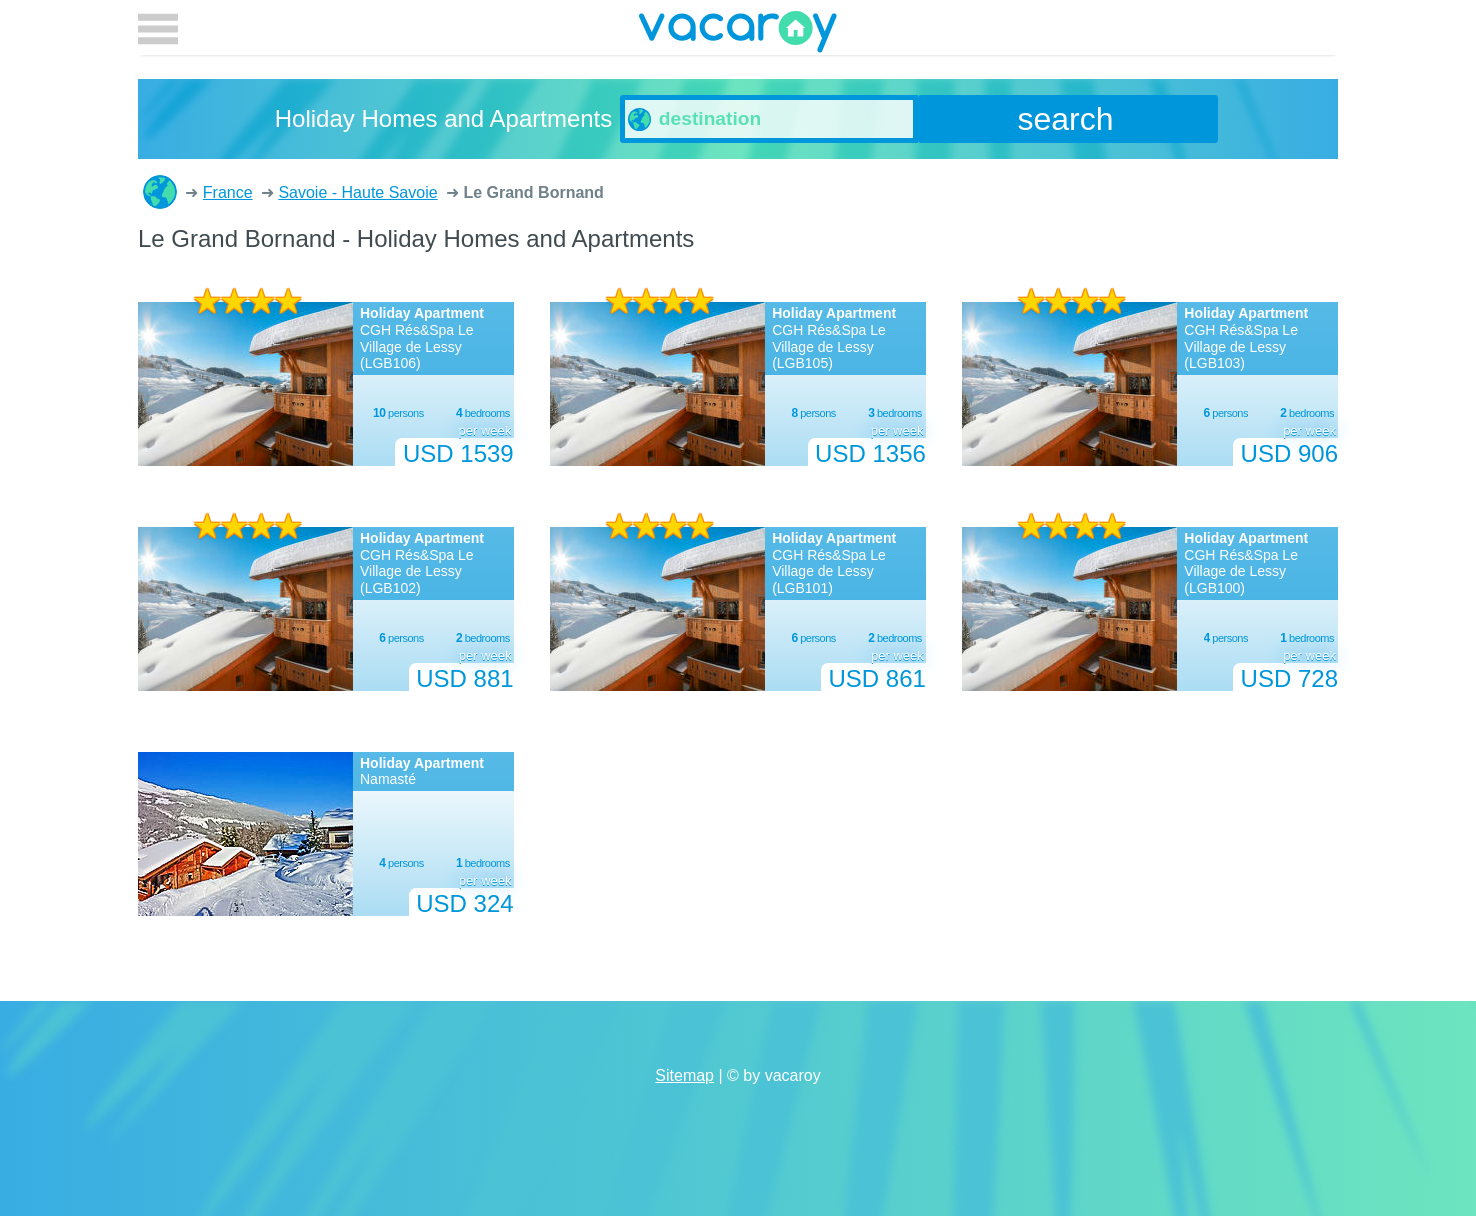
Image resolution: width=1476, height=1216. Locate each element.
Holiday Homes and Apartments (160, 192)
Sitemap (684, 1075)
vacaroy (738, 35)
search (1066, 119)
